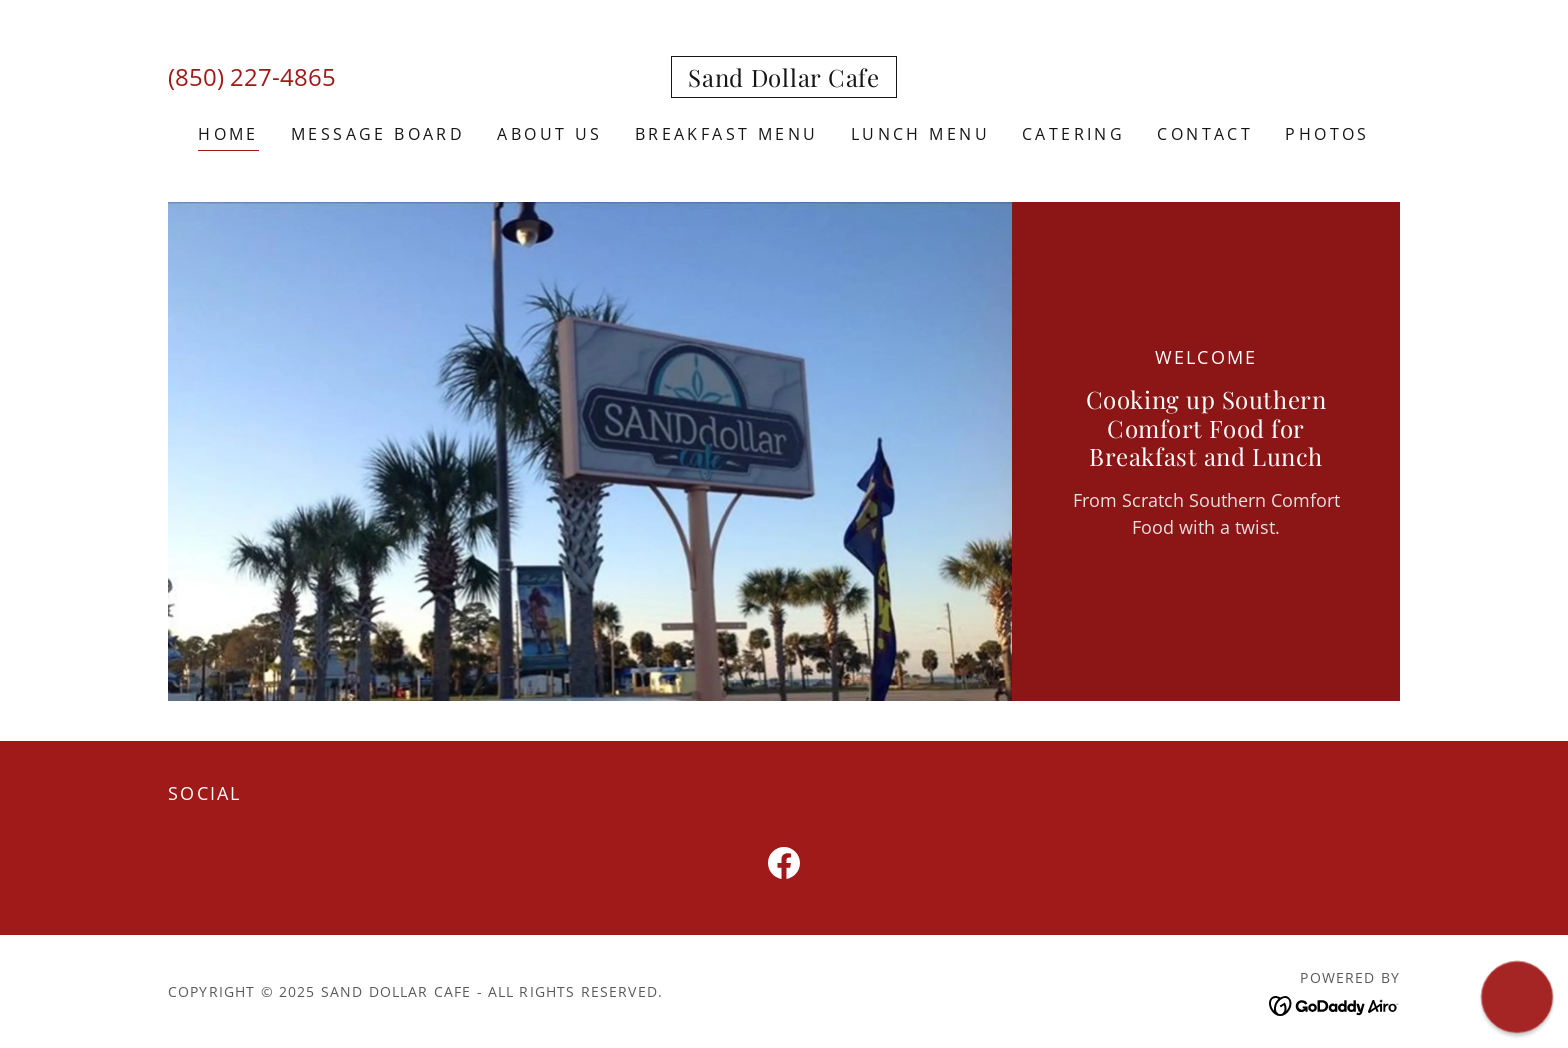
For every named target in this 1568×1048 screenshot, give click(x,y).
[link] (784, 80)
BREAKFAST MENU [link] (727, 134)
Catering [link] (1073, 134)
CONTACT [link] (1205, 134)
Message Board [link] (378, 134)
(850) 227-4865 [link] (252, 76)
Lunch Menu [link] (920, 134)
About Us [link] (549, 134)
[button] (1517, 997)
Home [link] (228, 134)
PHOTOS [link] (1327, 134)
